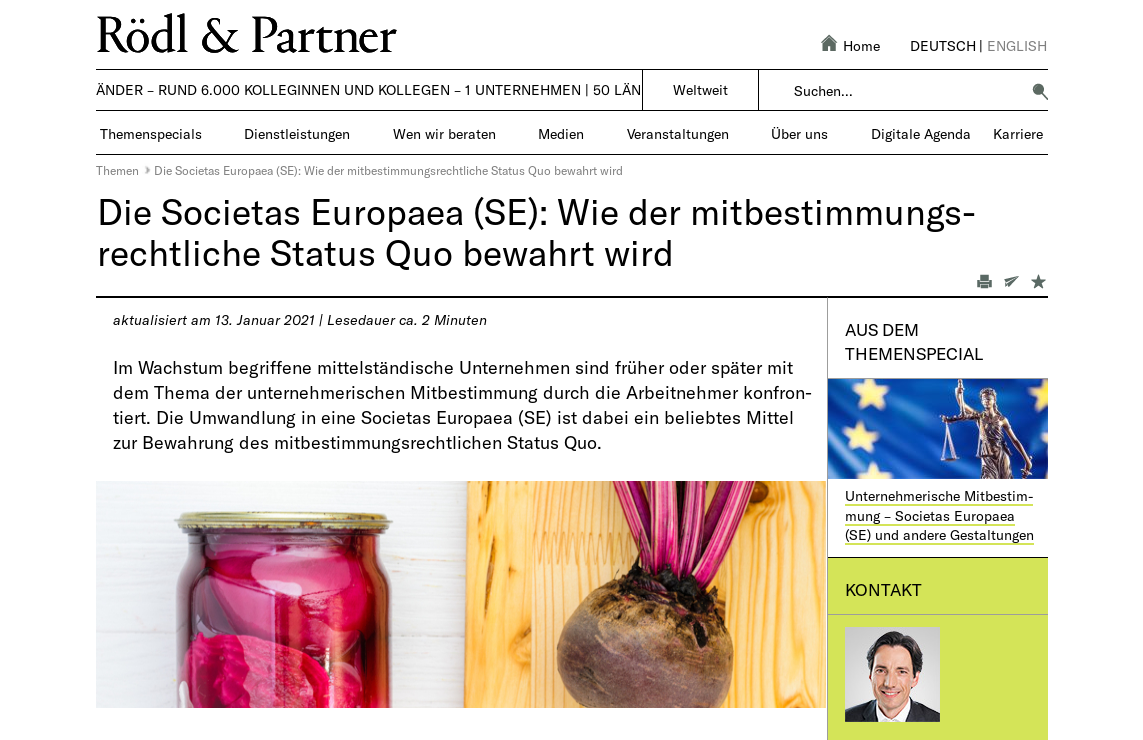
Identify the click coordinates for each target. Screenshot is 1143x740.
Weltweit (700, 89)
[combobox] (906, 91)
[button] (1040, 91)
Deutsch (943, 45)
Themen (117, 170)
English (1017, 45)
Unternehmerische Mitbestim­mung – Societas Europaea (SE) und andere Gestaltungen (939, 515)
